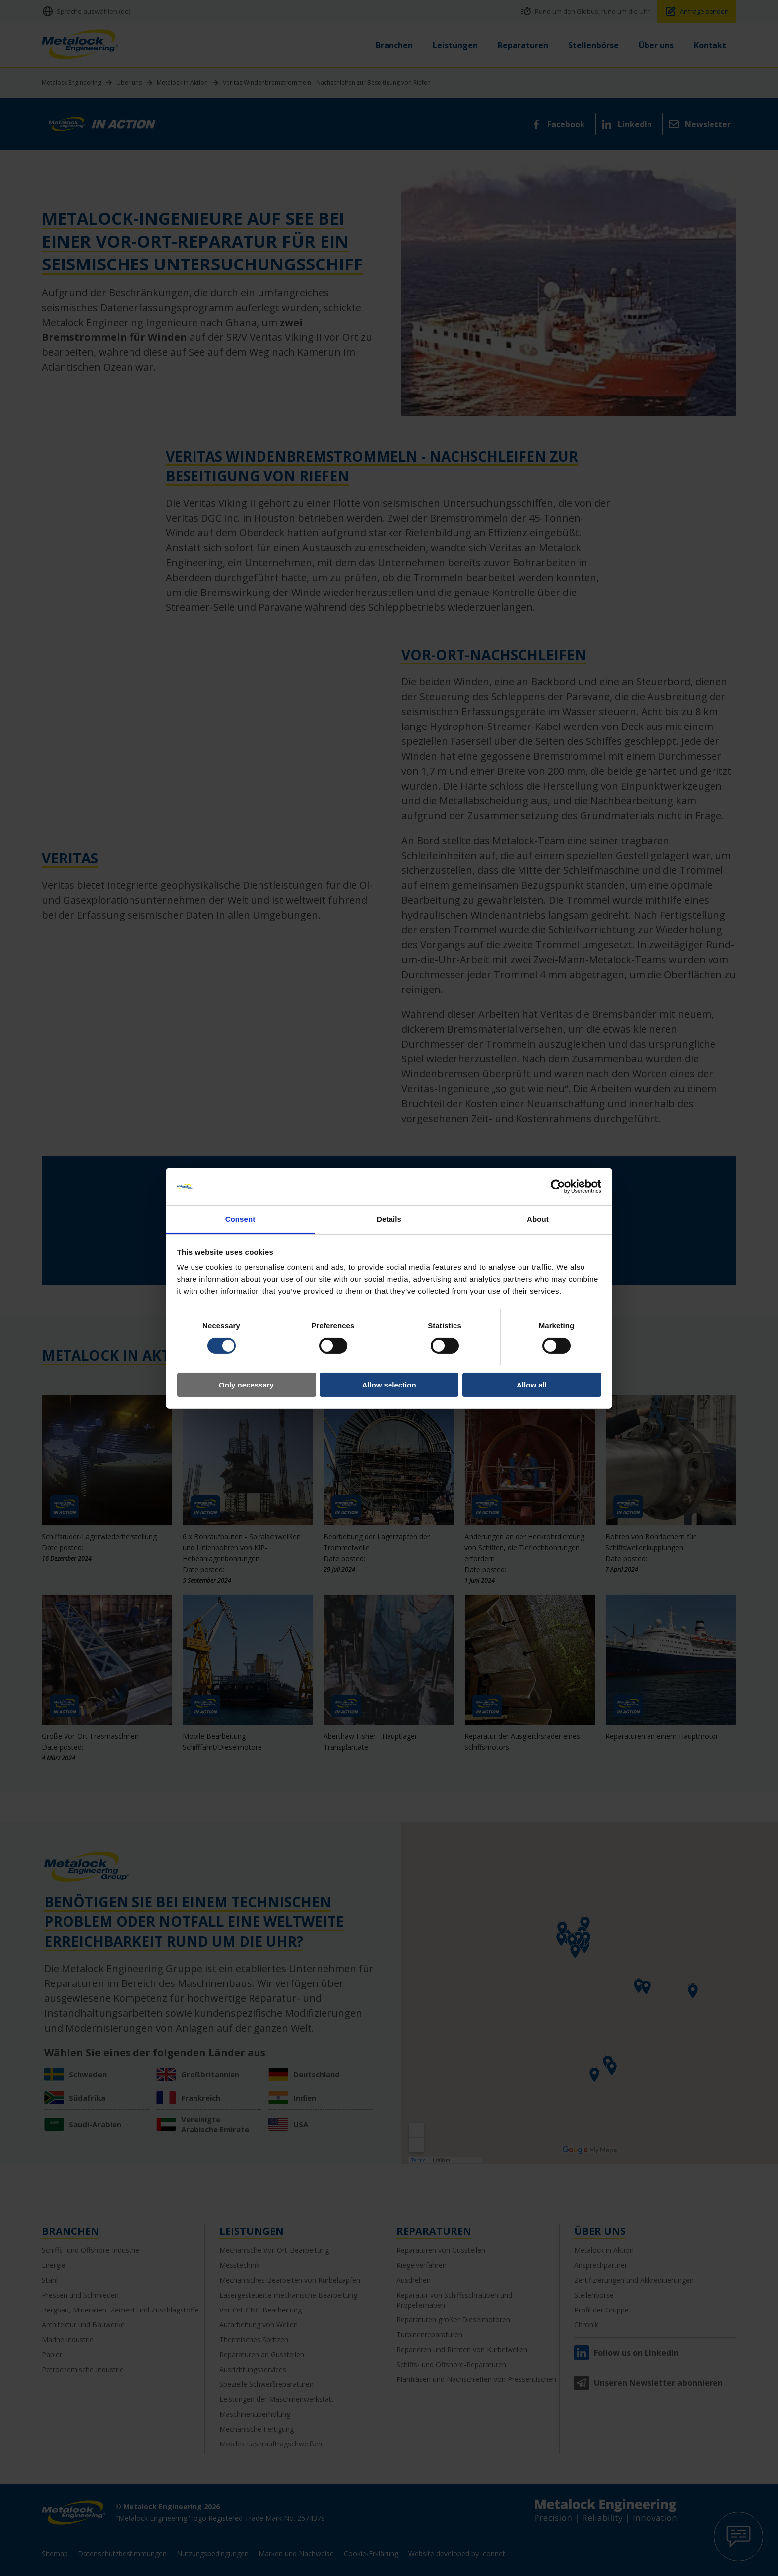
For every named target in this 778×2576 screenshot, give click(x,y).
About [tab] (538, 1219)
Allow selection (389, 1385)
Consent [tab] (240, 1219)
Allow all (532, 1385)
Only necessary (246, 1385)
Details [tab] (389, 1219)
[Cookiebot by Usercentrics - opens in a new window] (558, 1186)
